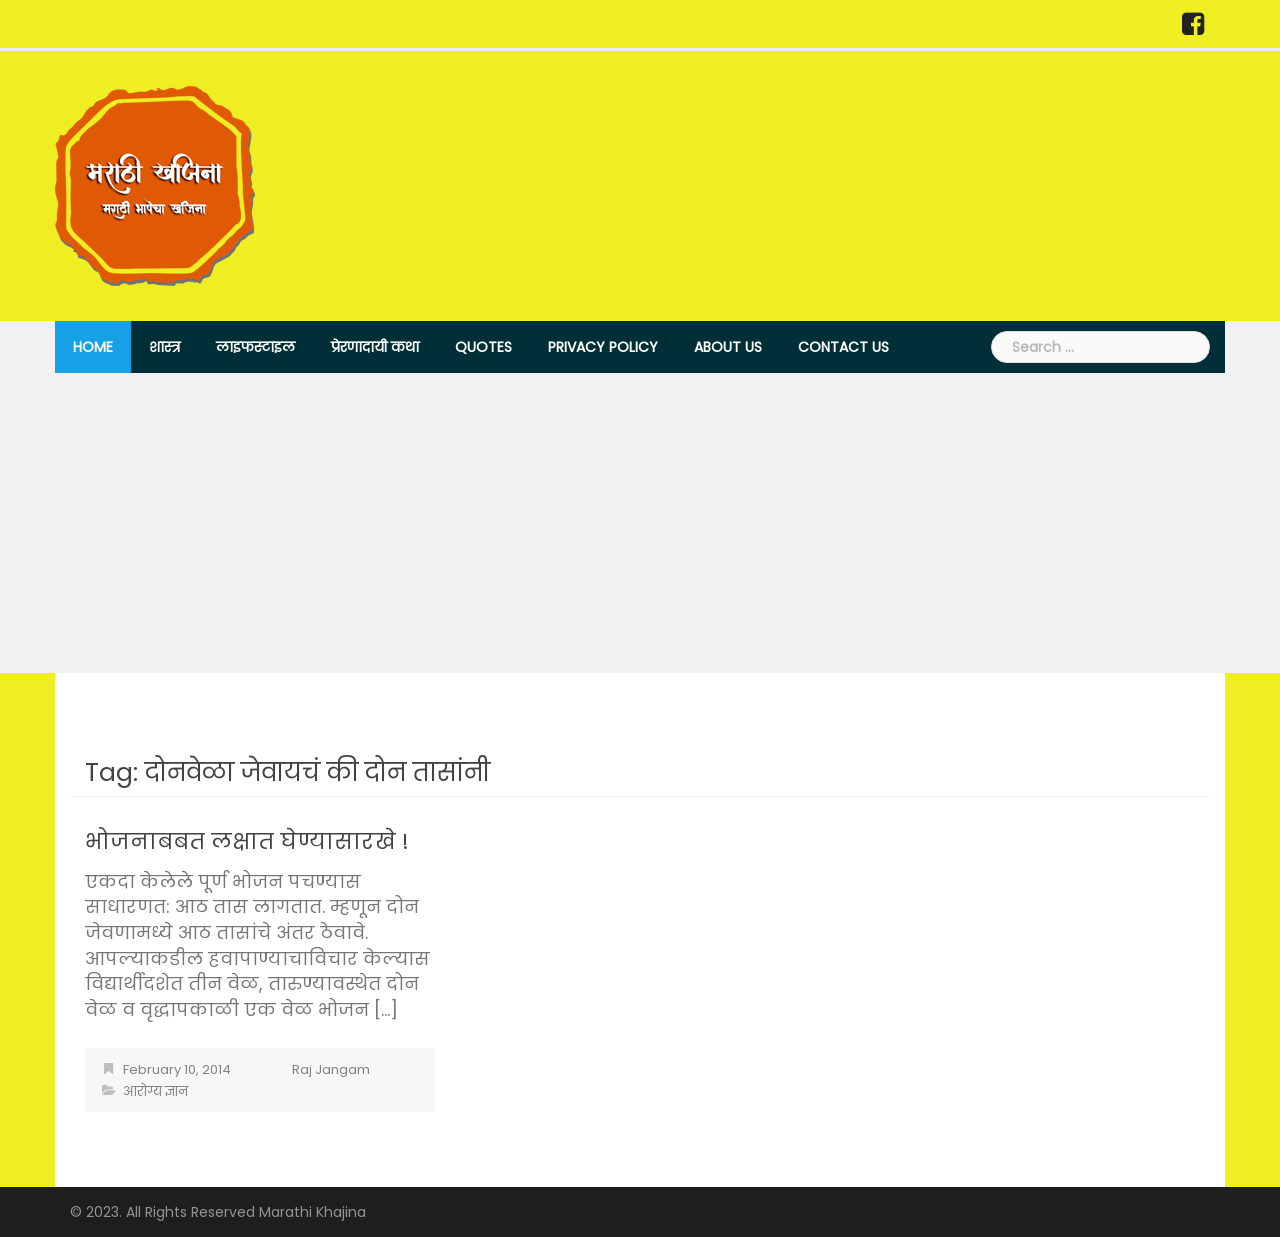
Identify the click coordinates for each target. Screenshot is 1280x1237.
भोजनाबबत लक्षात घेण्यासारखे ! (247, 841)
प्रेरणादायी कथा (375, 347)
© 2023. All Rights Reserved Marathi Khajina (218, 1212)
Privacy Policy (603, 347)
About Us (728, 347)
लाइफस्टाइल (255, 347)
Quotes (483, 347)
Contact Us (843, 347)
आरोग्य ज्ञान (155, 1091)
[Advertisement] (640, 523)
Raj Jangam (331, 1069)
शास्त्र (164, 347)
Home (93, 347)
